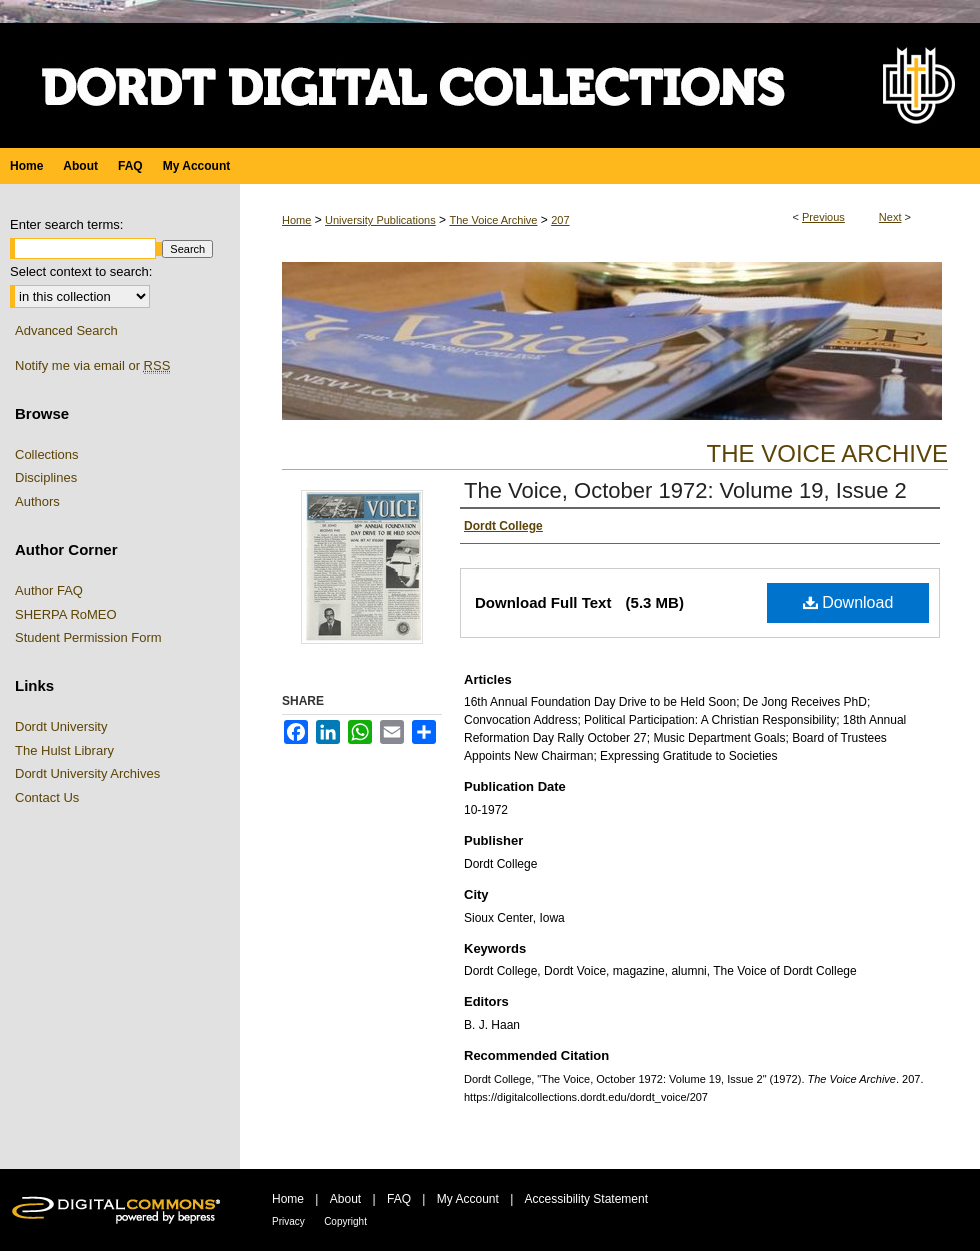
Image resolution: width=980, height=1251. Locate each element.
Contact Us (47, 797)
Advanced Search (66, 330)
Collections (47, 454)
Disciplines (46, 477)
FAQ (399, 1199)
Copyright (345, 1221)
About (345, 1199)
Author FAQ (49, 590)
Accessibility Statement (586, 1199)
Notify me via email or (92, 366)
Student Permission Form (88, 637)
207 (560, 220)
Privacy (288, 1221)
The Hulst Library (64, 750)
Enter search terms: (66, 224)
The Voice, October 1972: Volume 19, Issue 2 (685, 490)
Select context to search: (81, 271)
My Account (468, 1199)
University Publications (380, 220)
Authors (37, 501)
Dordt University (61, 726)
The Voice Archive (493, 220)
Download (848, 602)
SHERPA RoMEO (66, 614)
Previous (823, 217)
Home (296, 220)
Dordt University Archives (87, 773)
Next (890, 217)
